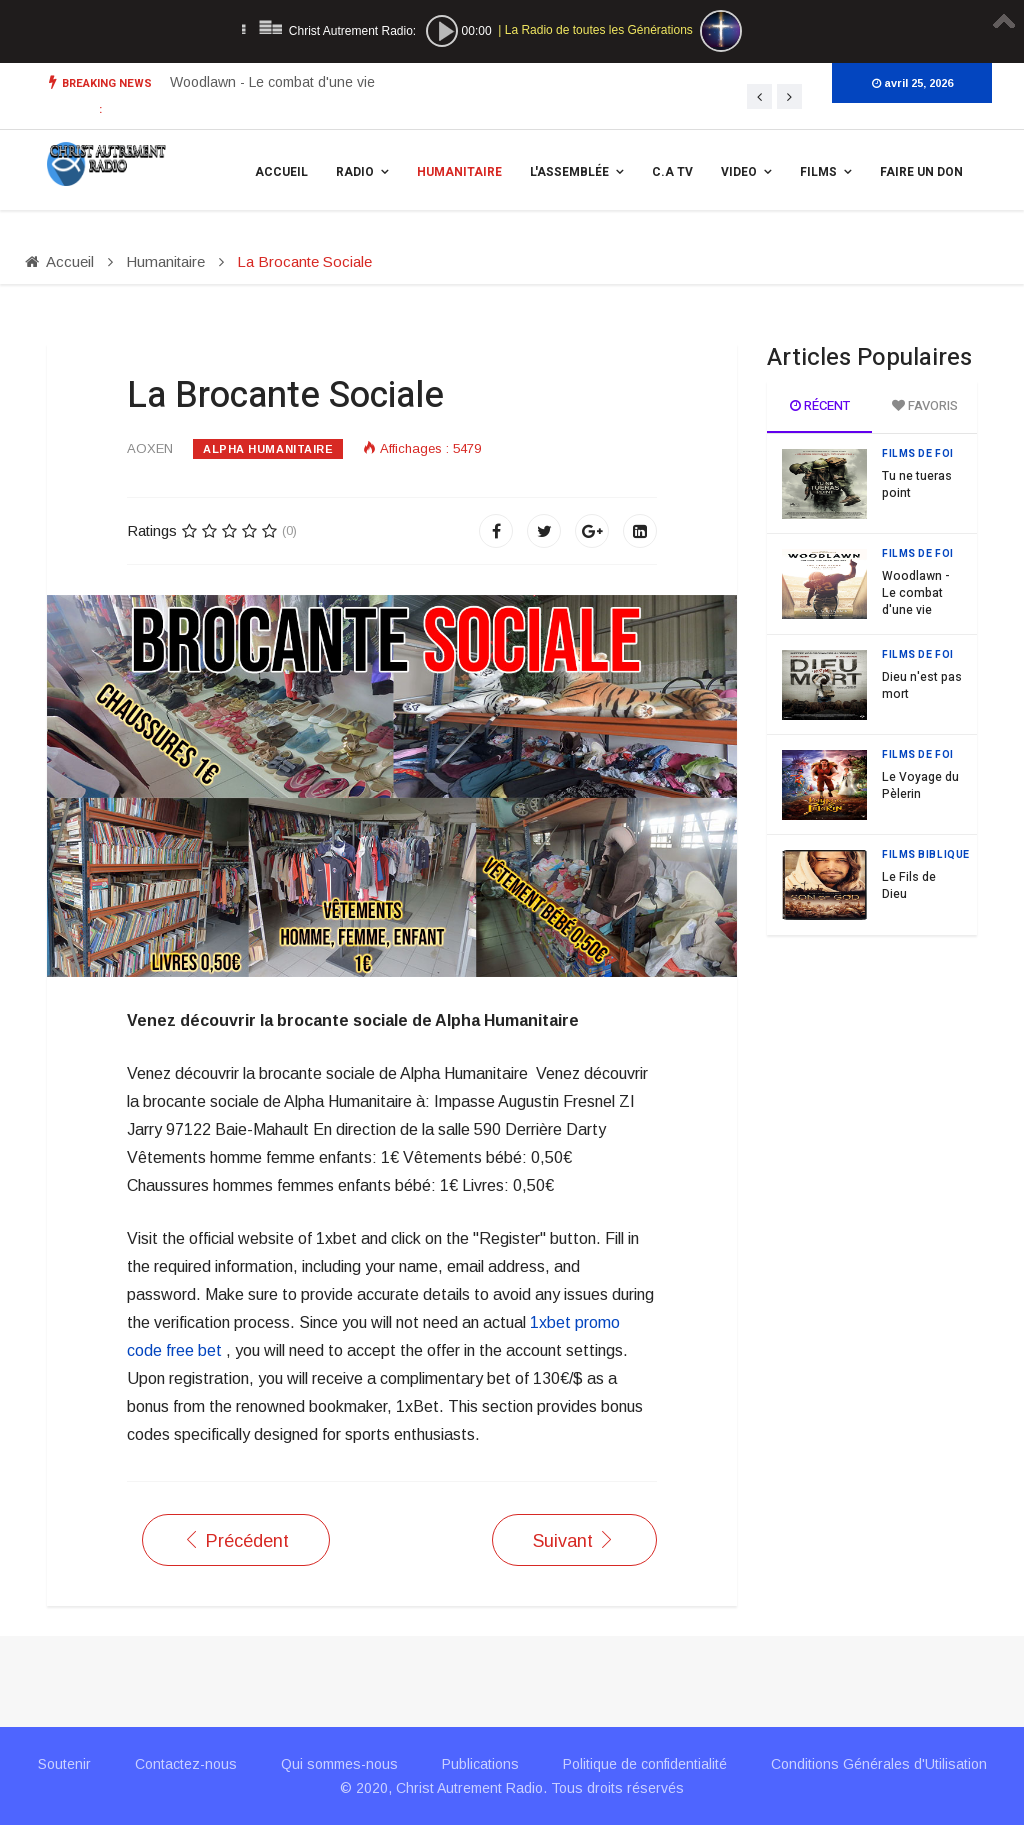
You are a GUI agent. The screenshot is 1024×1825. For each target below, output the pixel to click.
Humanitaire (459, 172)
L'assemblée (569, 172)
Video (739, 172)
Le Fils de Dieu (909, 885)
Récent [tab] (820, 405)
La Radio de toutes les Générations (599, 30)
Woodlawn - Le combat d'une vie (916, 593)
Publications (480, 1764)
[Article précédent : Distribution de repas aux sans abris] (236, 1540)
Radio (355, 172)
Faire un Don (921, 172)
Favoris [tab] (925, 405)
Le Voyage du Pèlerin (920, 785)
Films (818, 172)
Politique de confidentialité (645, 1764)
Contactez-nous (186, 1764)
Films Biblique (926, 855)
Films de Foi (918, 454)
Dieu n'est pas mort (922, 685)
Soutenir (64, 1764)
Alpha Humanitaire (268, 449)
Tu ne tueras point (228, 82)
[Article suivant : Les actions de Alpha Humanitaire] (574, 1540)
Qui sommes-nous (339, 1764)
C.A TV (672, 172)
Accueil (281, 172)
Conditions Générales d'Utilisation (879, 1764)
